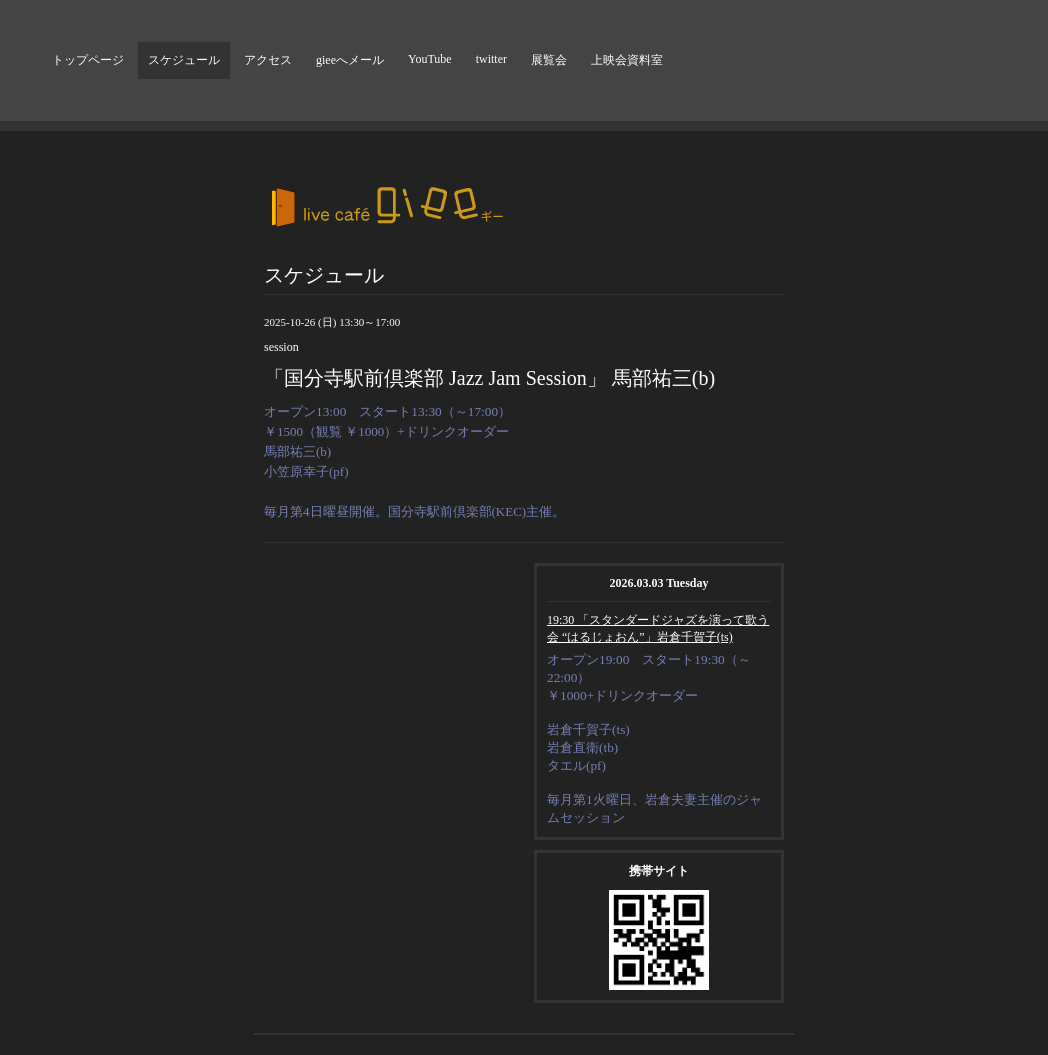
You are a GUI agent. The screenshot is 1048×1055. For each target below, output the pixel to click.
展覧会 (549, 60)
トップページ (88, 60)
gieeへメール (350, 60)
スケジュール (184, 60)
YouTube (430, 59)
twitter (491, 59)
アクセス (268, 60)
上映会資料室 (627, 60)
